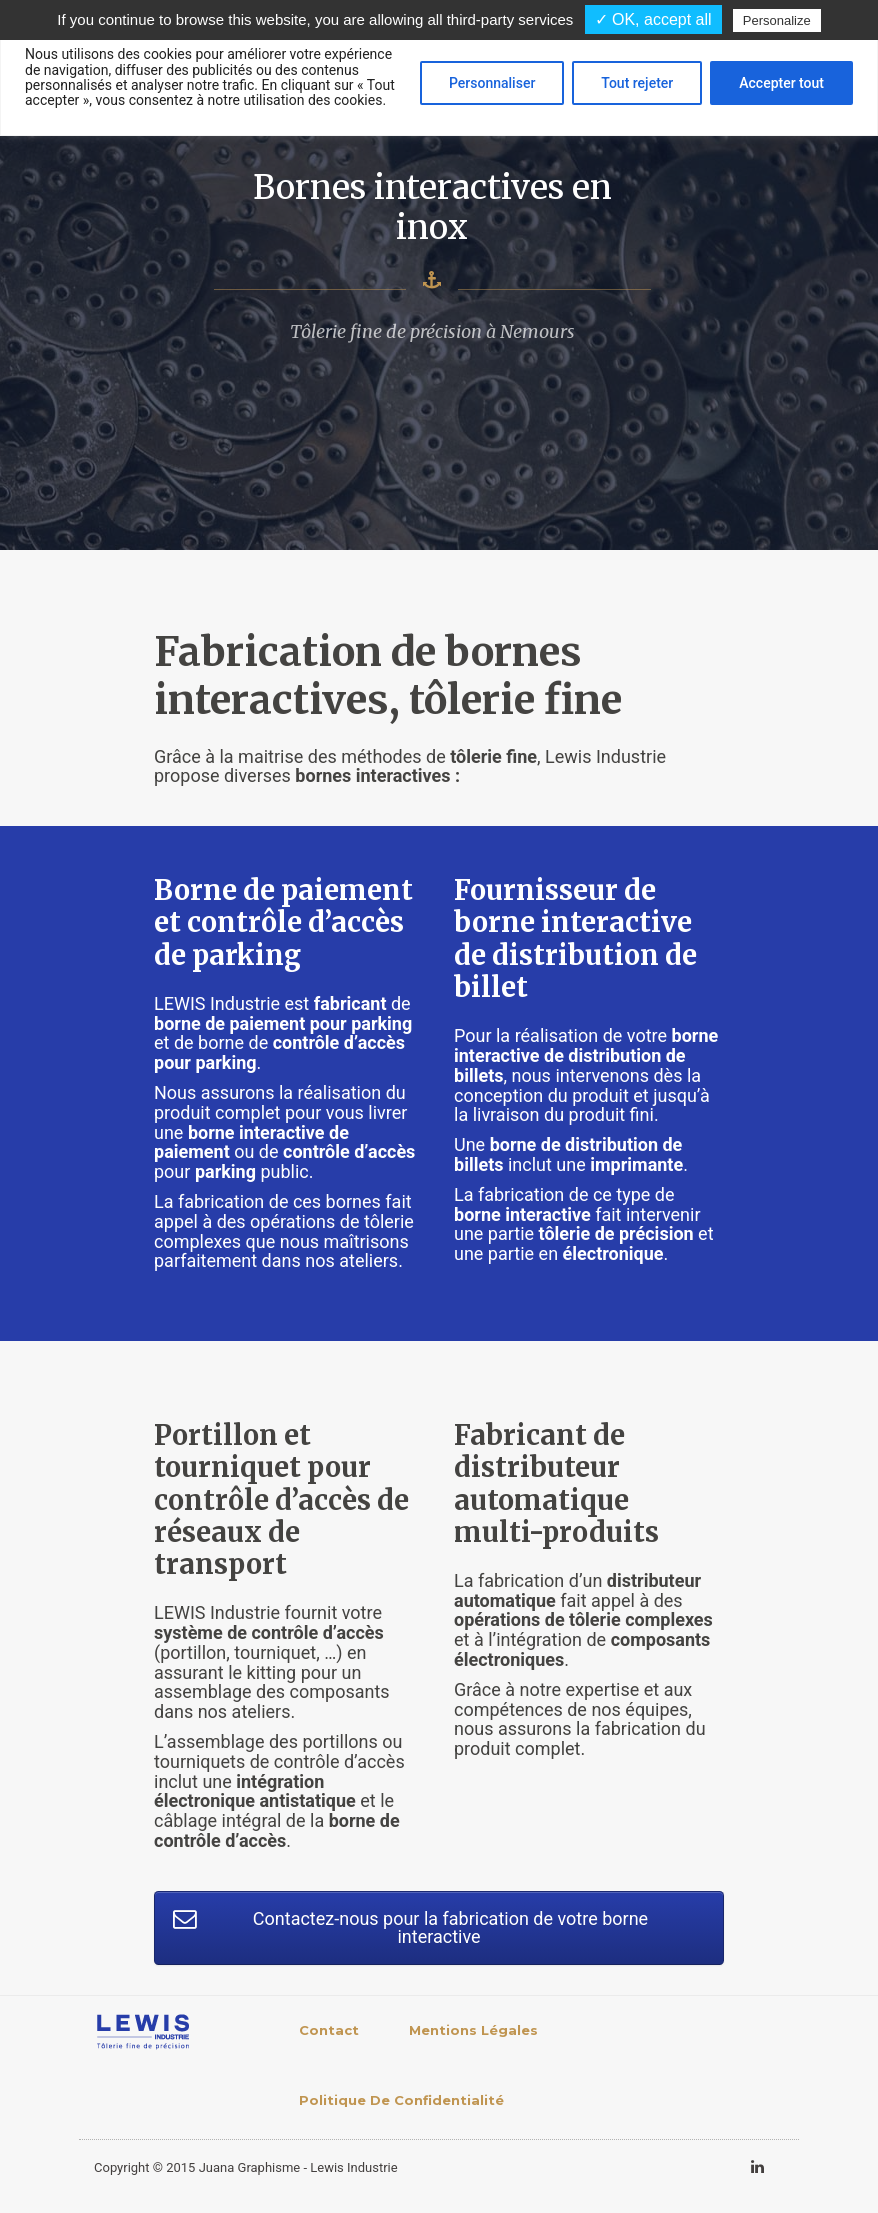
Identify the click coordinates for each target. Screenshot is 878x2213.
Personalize (777, 20)
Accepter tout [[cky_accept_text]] (781, 83)
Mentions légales (473, 2030)
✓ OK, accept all (653, 19)
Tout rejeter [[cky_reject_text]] (637, 83)
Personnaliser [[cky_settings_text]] (492, 83)
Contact (329, 2030)
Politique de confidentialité (401, 2100)
